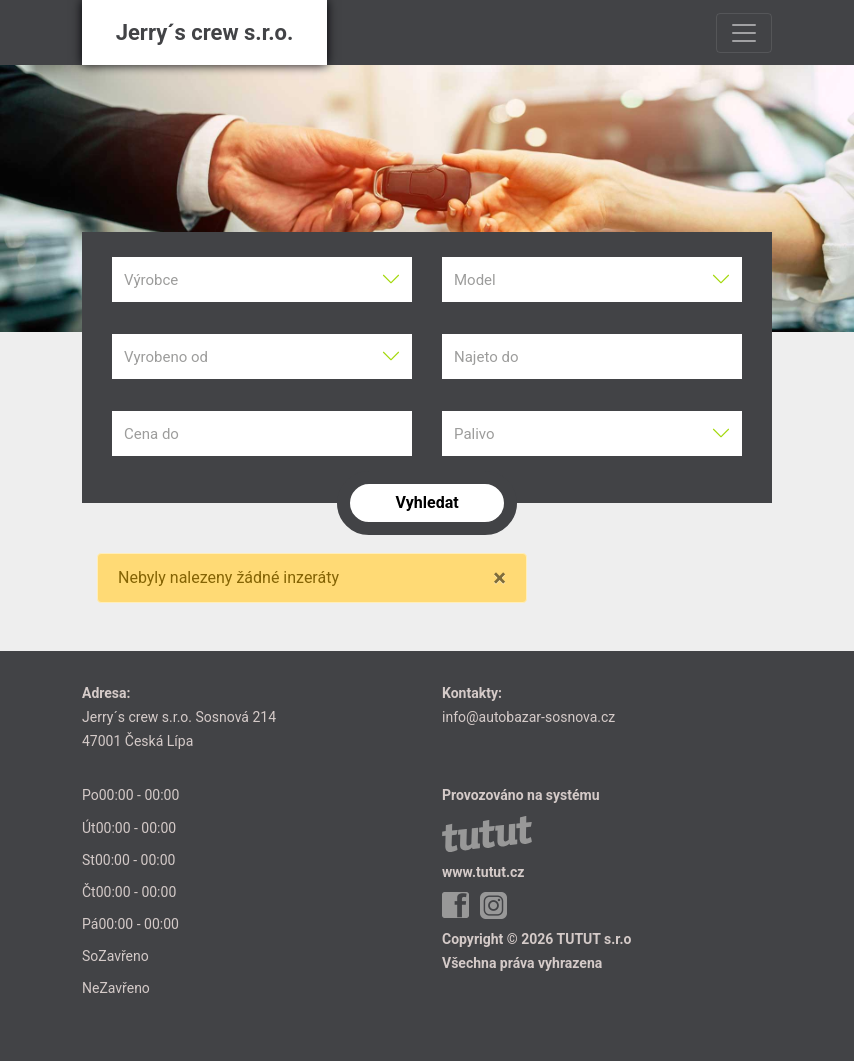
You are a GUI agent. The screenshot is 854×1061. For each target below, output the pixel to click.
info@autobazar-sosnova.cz (528, 717)
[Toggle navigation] (744, 33)
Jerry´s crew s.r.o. (205, 32)
